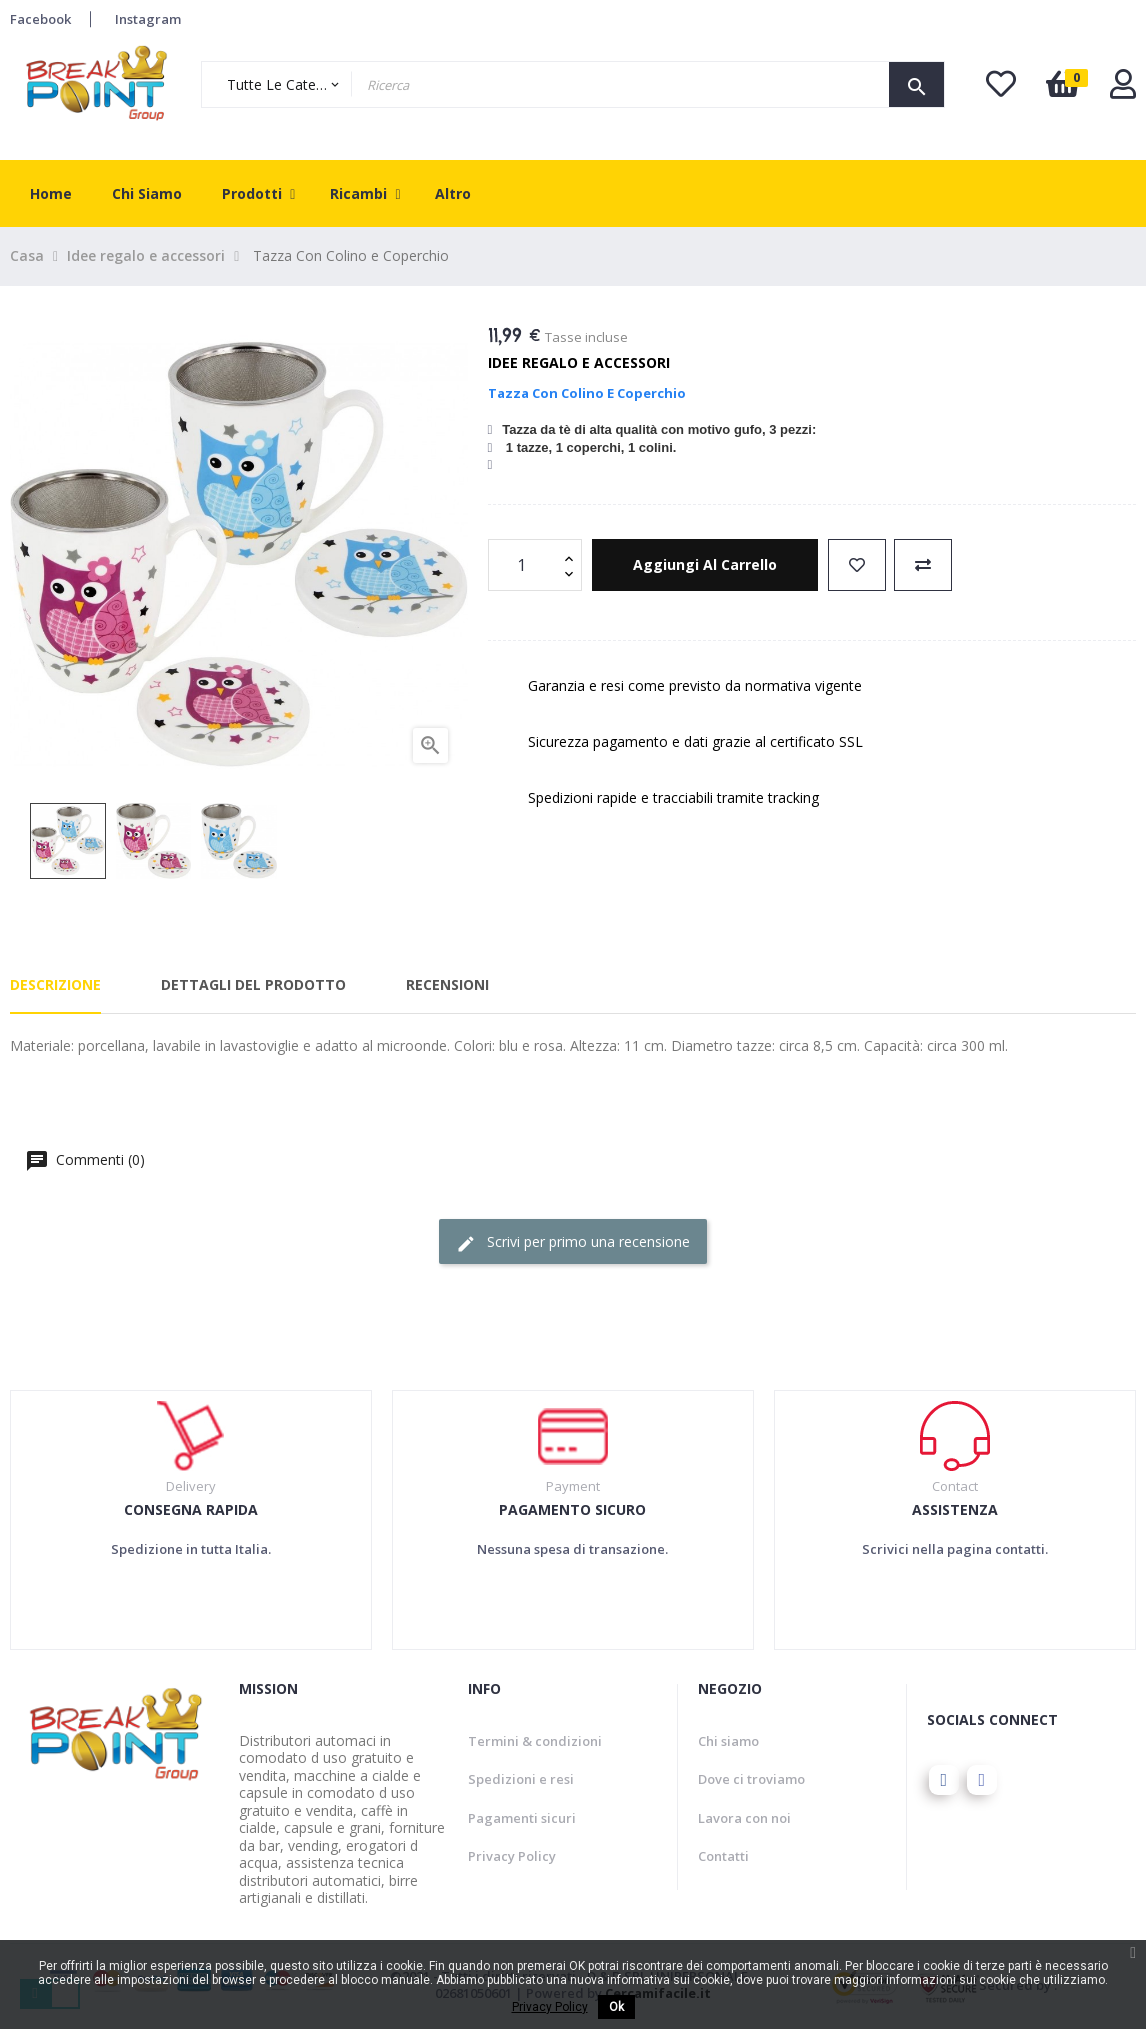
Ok (616, 2007)
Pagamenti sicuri (522, 1818)
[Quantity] (524, 565)
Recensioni (447, 984)
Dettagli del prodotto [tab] (253, 984)
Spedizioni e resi (521, 1779)
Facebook (40, 19)
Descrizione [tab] (55, 984)
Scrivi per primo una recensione (573, 1242)
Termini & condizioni (535, 1741)
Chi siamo (728, 1741)
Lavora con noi (744, 1818)
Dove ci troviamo (751, 1779)
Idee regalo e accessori (579, 362)
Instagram (148, 19)
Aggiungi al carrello (705, 564)
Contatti (723, 1856)
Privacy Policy (512, 1856)
